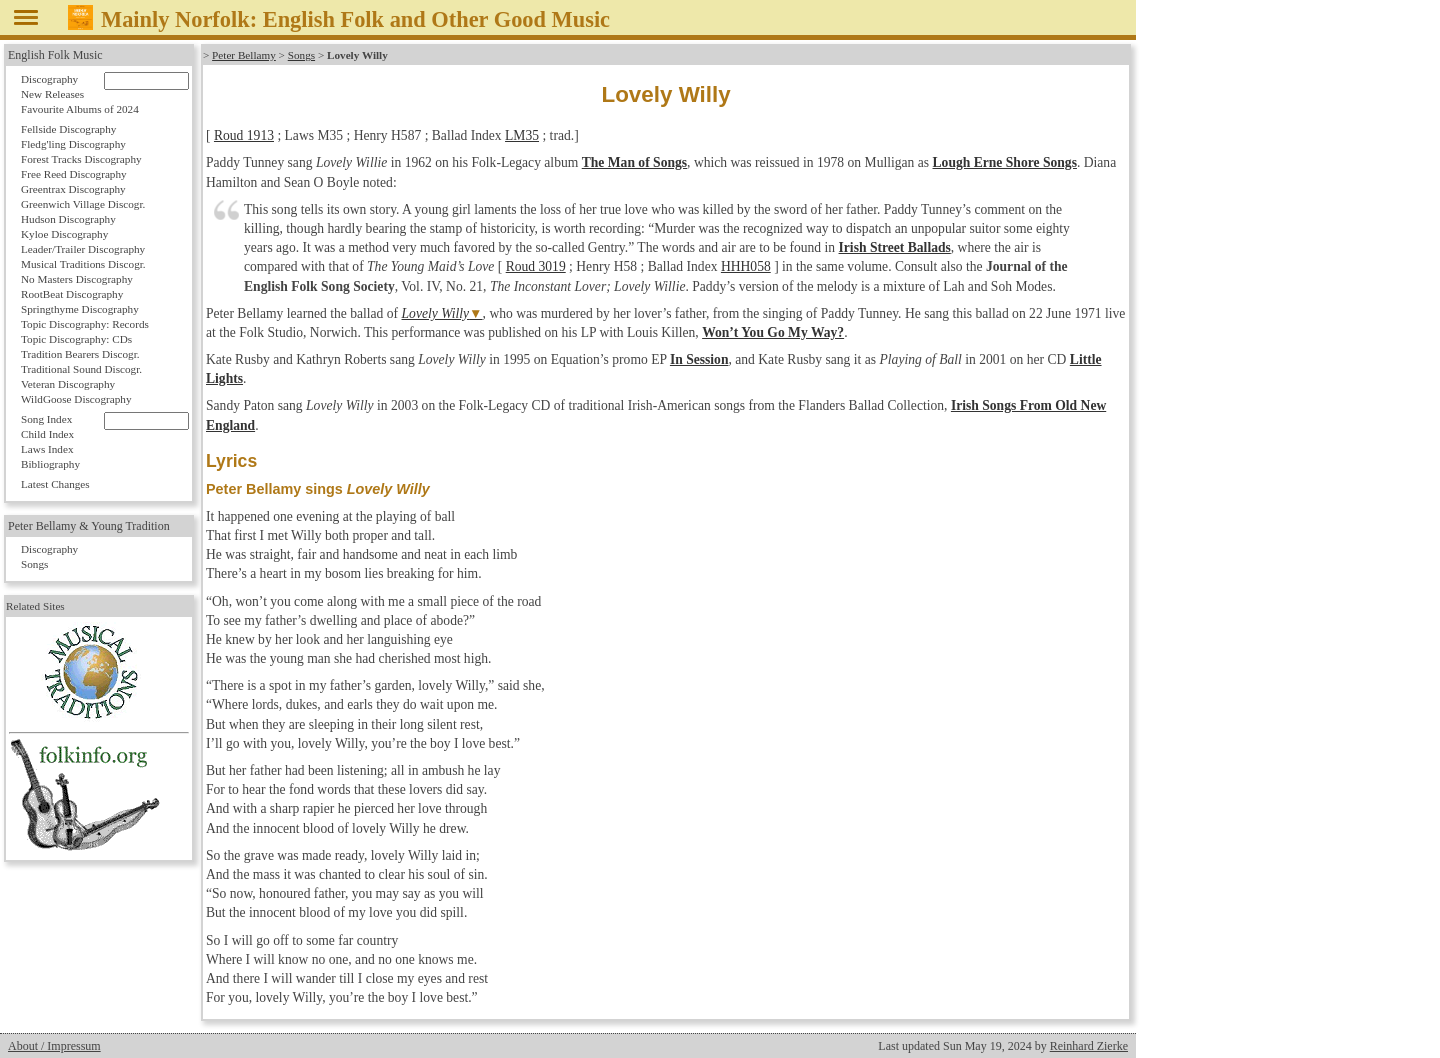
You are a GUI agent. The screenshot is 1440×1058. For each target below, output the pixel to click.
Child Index (47, 434)
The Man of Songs (634, 162)
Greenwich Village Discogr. (83, 204)
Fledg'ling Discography (73, 144)
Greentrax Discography (73, 189)
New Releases (52, 94)
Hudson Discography (68, 219)
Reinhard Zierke (1089, 1046)
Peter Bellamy (244, 55)
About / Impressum (54, 1046)
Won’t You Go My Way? (773, 332)
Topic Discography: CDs (76, 339)
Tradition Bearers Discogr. (80, 354)
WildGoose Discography (76, 399)
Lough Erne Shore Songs (1005, 162)
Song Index (46, 419)
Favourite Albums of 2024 (80, 109)
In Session (699, 359)
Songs (301, 55)
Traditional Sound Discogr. (81, 369)
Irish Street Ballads (895, 247)
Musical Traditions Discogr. (83, 264)
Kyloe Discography (64, 234)
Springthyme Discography (80, 309)
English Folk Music (55, 55)
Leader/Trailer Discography (83, 249)
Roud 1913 (244, 135)
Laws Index (47, 449)
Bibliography (50, 464)
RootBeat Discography (72, 294)
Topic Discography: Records (85, 324)
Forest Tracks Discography (81, 159)
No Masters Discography (77, 279)
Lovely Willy (436, 313)
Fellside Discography (68, 129)
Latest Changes (55, 484)
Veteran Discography (68, 384)
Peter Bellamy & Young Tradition (89, 526)
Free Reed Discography (74, 174)
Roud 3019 (536, 266)
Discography (49, 79)
